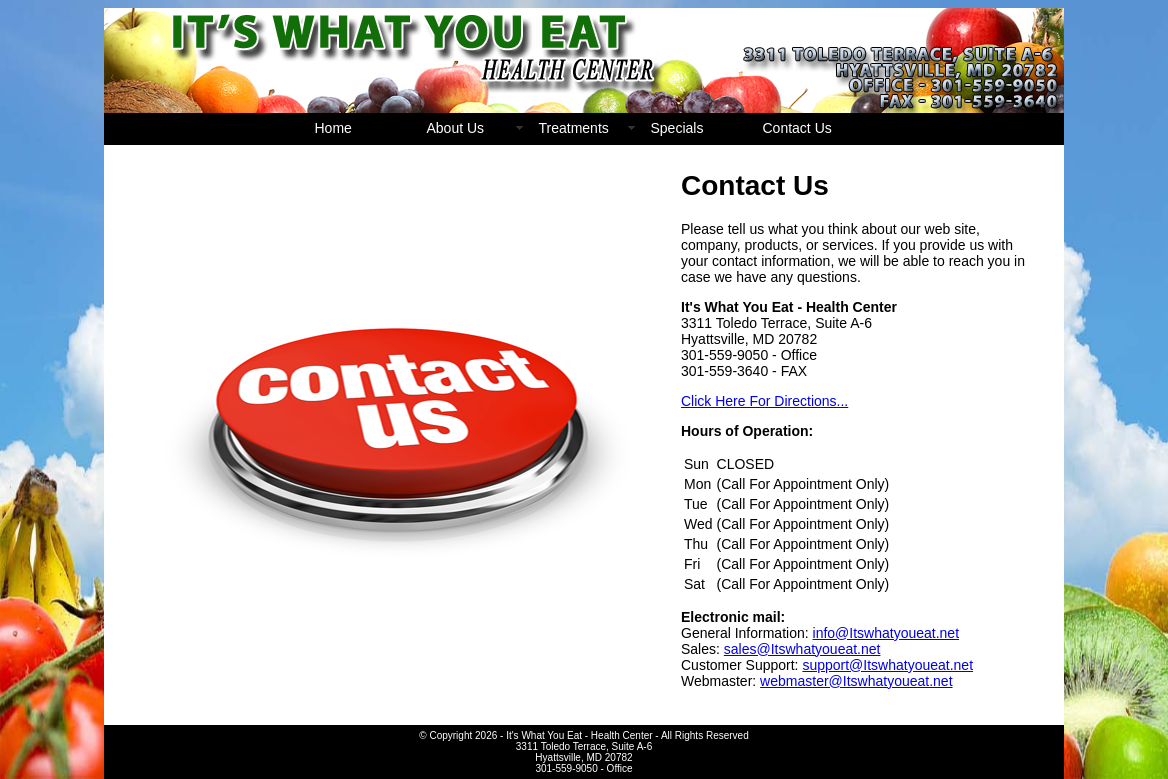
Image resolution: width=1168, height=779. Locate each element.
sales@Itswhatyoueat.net (802, 649)
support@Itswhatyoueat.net (887, 665)
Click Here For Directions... (764, 401)
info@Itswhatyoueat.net (886, 633)
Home (333, 128)
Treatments (574, 128)
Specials (677, 128)
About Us (456, 128)
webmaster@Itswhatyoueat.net (856, 681)
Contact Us (797, 128)
